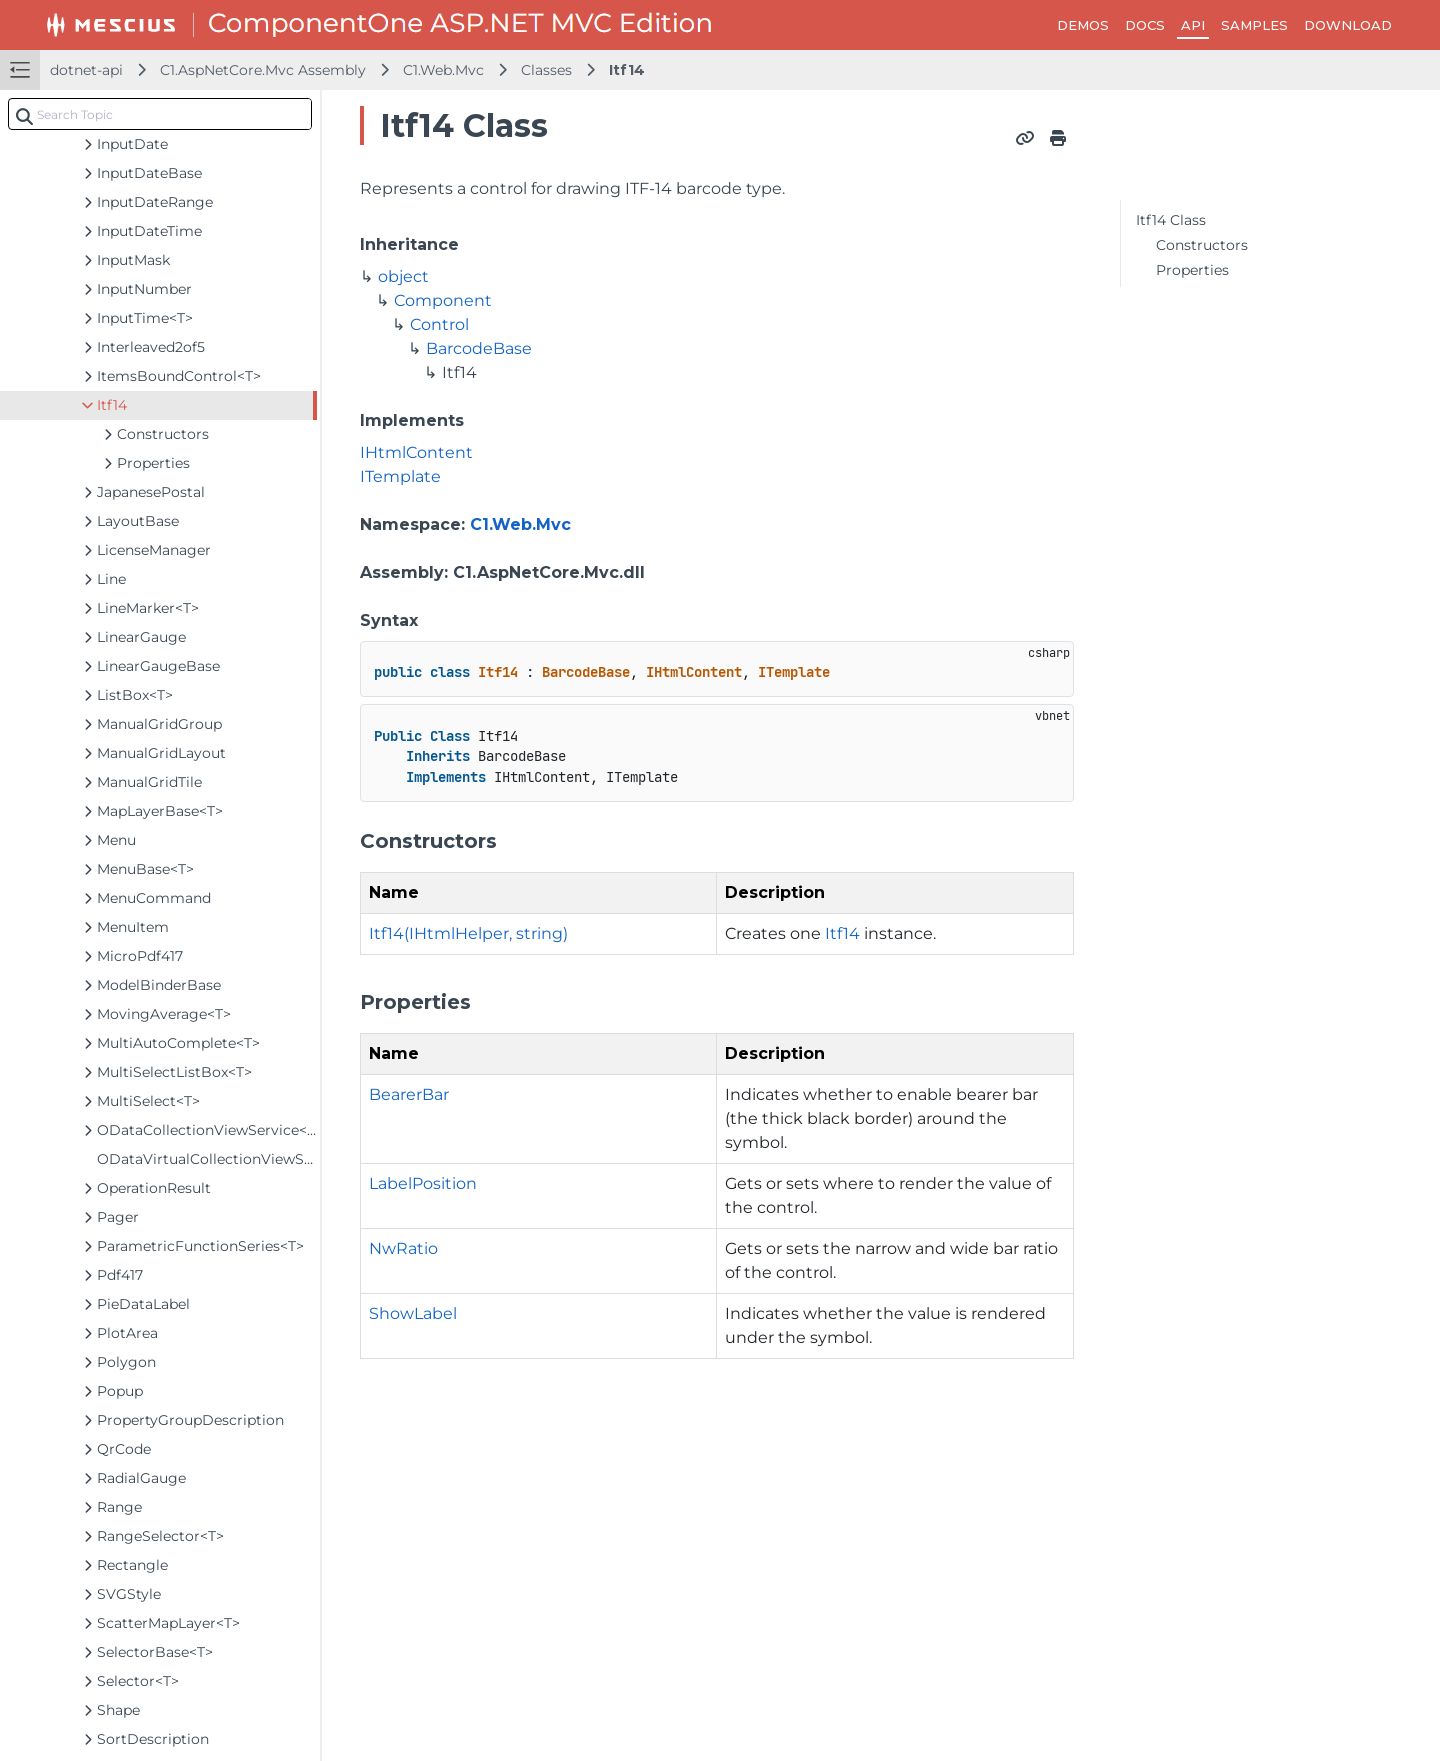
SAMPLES (1254, 25)
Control (439, 324)
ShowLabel (413, 1313)
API (1193, 25)
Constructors (1202, 245)
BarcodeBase (479, 348)
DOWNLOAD (1348, 25)
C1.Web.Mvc (443, 70)
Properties (1192, 270)
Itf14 (627, 70)
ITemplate (400, 476)
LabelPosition (423, 1183)
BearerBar (409, 1094)
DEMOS (1083, 25)
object (403, 276)
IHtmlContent (416, 452)
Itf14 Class (1171, 220)
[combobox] (160, 114)
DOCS (1145, 25)
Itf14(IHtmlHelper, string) (468, 933)
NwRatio (403, 1248)
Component (443, 300)
